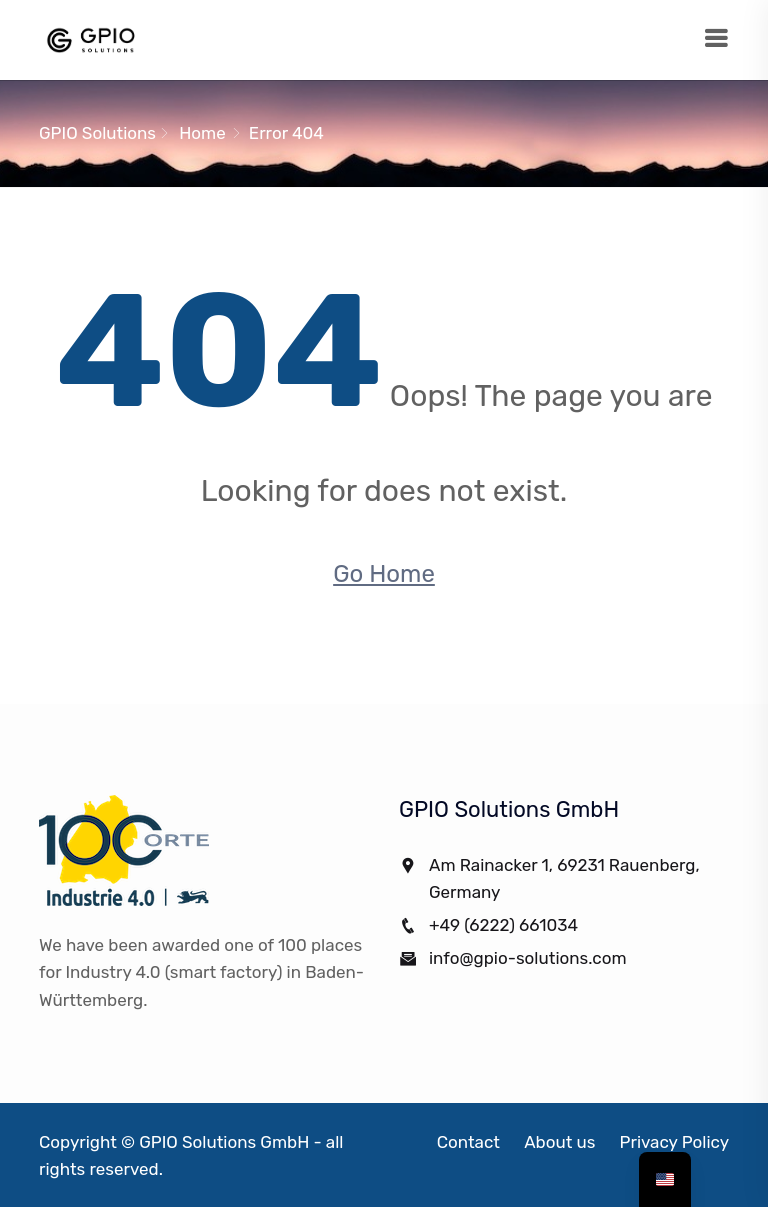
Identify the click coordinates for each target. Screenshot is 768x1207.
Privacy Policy (674, 1142)
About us (559, 1142)
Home (202, 133)
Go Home (384, 574)
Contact (468, 1142)
